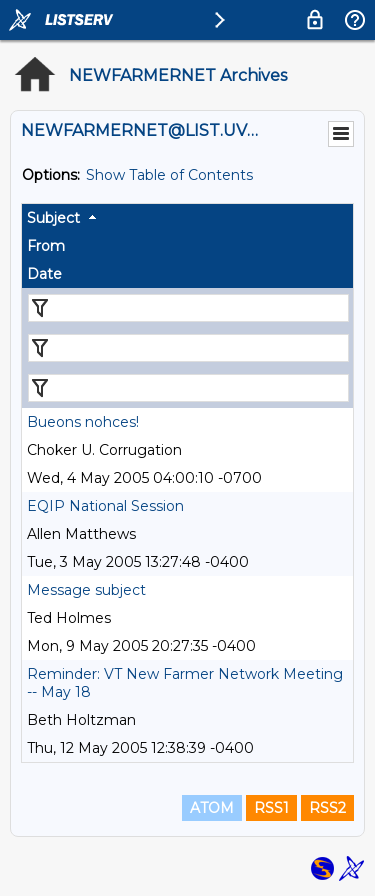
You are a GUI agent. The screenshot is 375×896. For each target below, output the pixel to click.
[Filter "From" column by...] (188, 348)
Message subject (86, 590)
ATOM (212, 808)
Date (44, 274)
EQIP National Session (105, 506)
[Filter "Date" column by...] (188, 388)
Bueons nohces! (83, 422)
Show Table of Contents (169, 175)
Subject (53, 218)
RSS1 (271, 808)
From (46, 246)
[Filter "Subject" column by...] (188, 308)
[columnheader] (187, 218)
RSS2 (327, 808)
